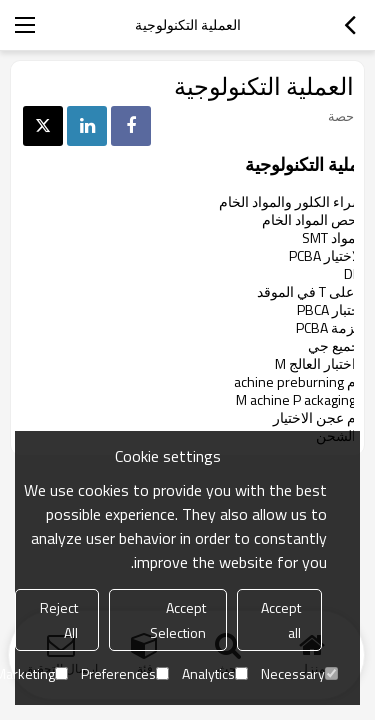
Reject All (59, 620)
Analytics (215, 673)
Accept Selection (178, 620)
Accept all (281, 620)
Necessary (299, 673)
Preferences (125, 673)
